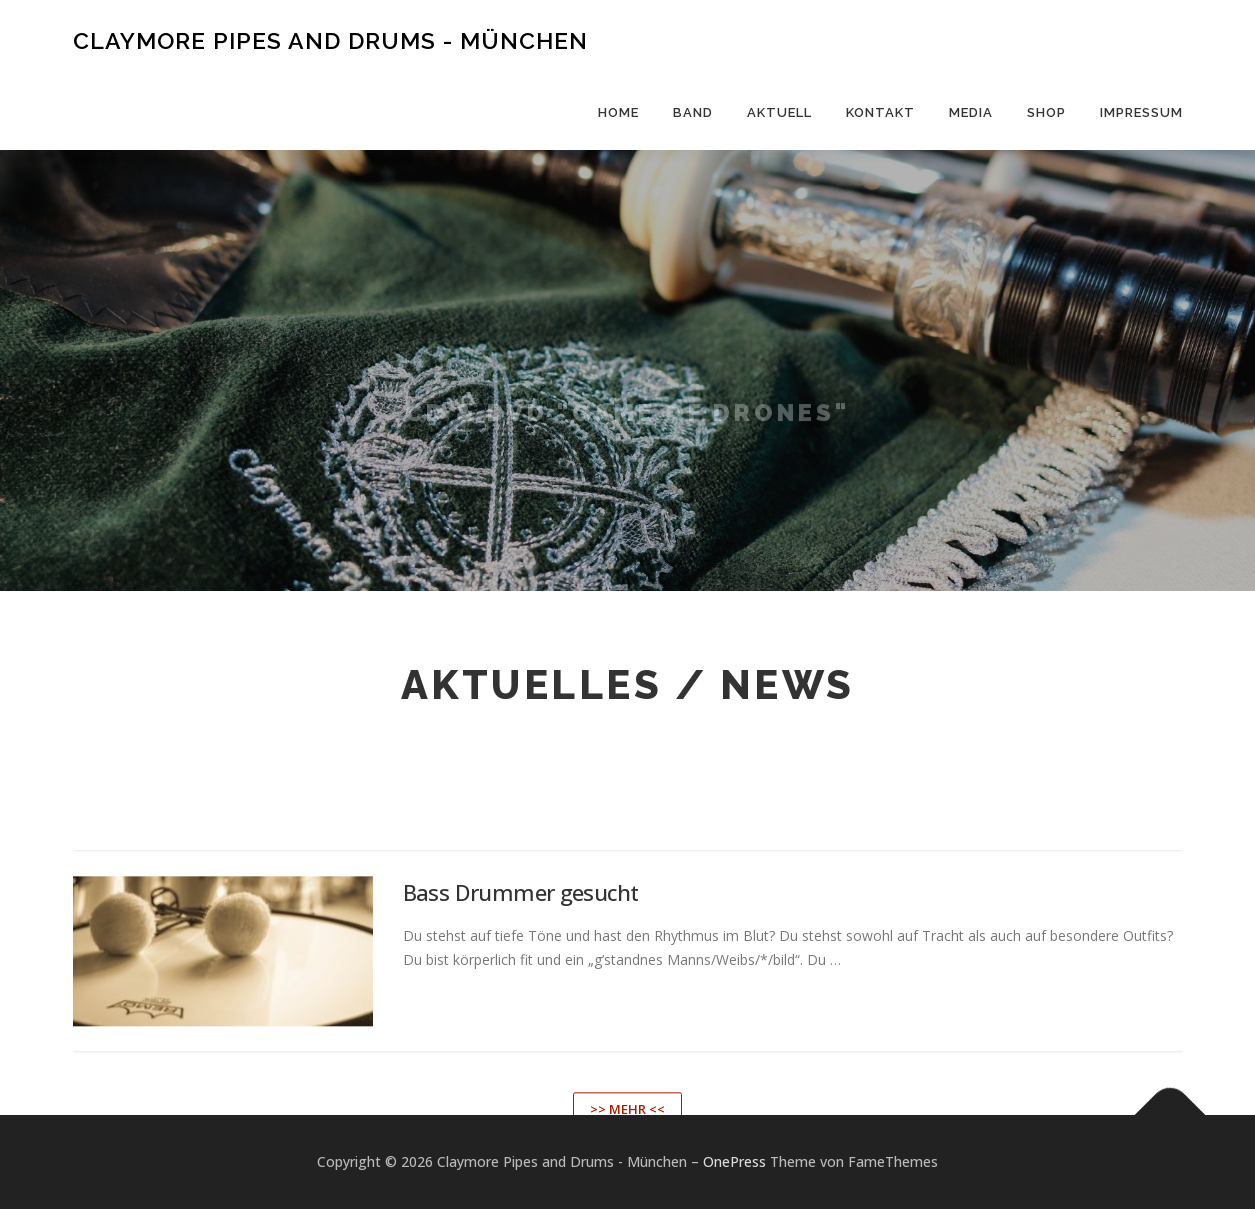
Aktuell (779, 112)
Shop (1046, 112)
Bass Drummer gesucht (521, 974)
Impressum (1141, 112)
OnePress (734, 1161)
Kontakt (880, 112)
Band (693, 112)
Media (971, 112)
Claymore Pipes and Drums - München (330, 40)
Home (618, 112)
